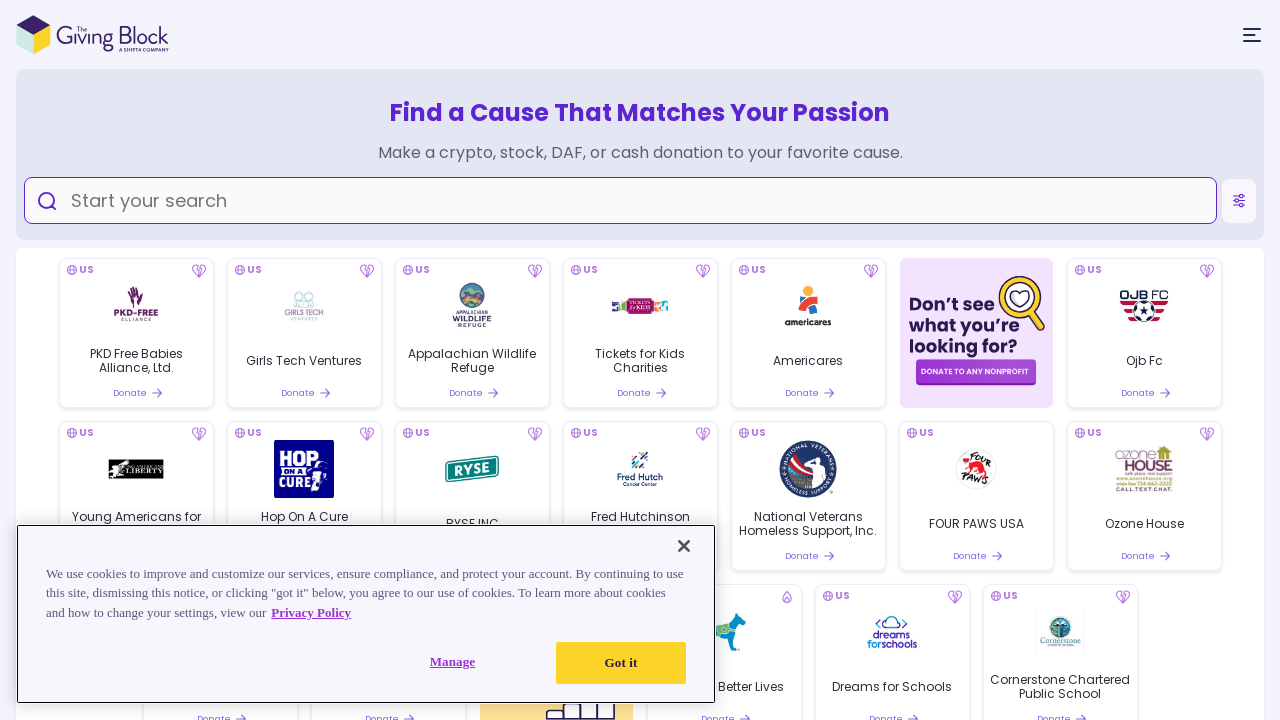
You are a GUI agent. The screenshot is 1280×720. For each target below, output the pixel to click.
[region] (366, 614)
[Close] (684, 546)
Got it (621, 662)
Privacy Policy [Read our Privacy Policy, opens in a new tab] (311, 612)
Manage (453, 661)
